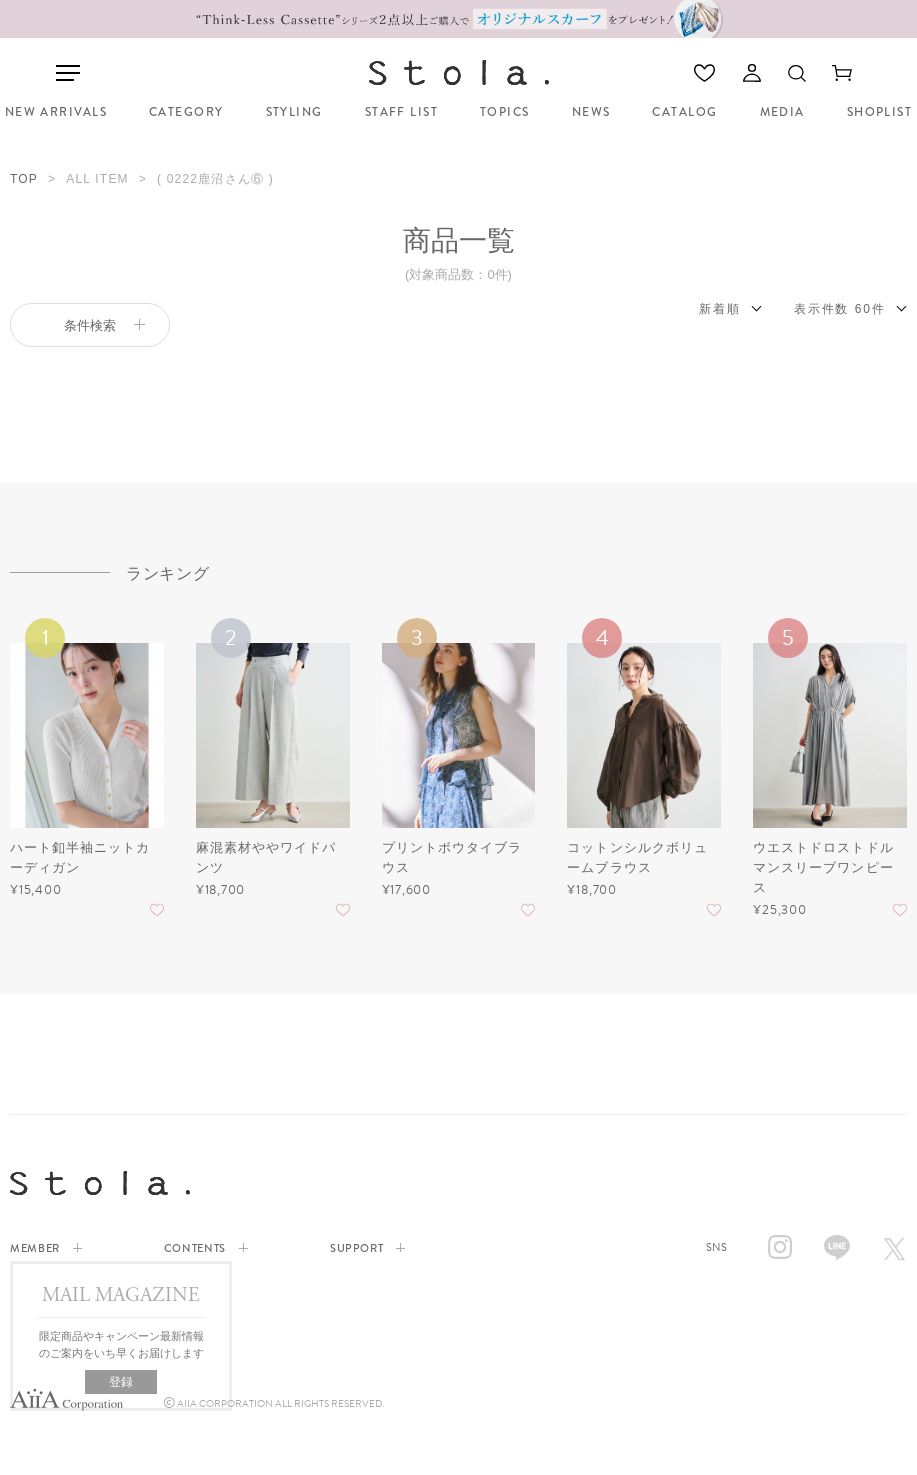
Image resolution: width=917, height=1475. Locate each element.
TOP (24, 179)
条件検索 (104, 325)
